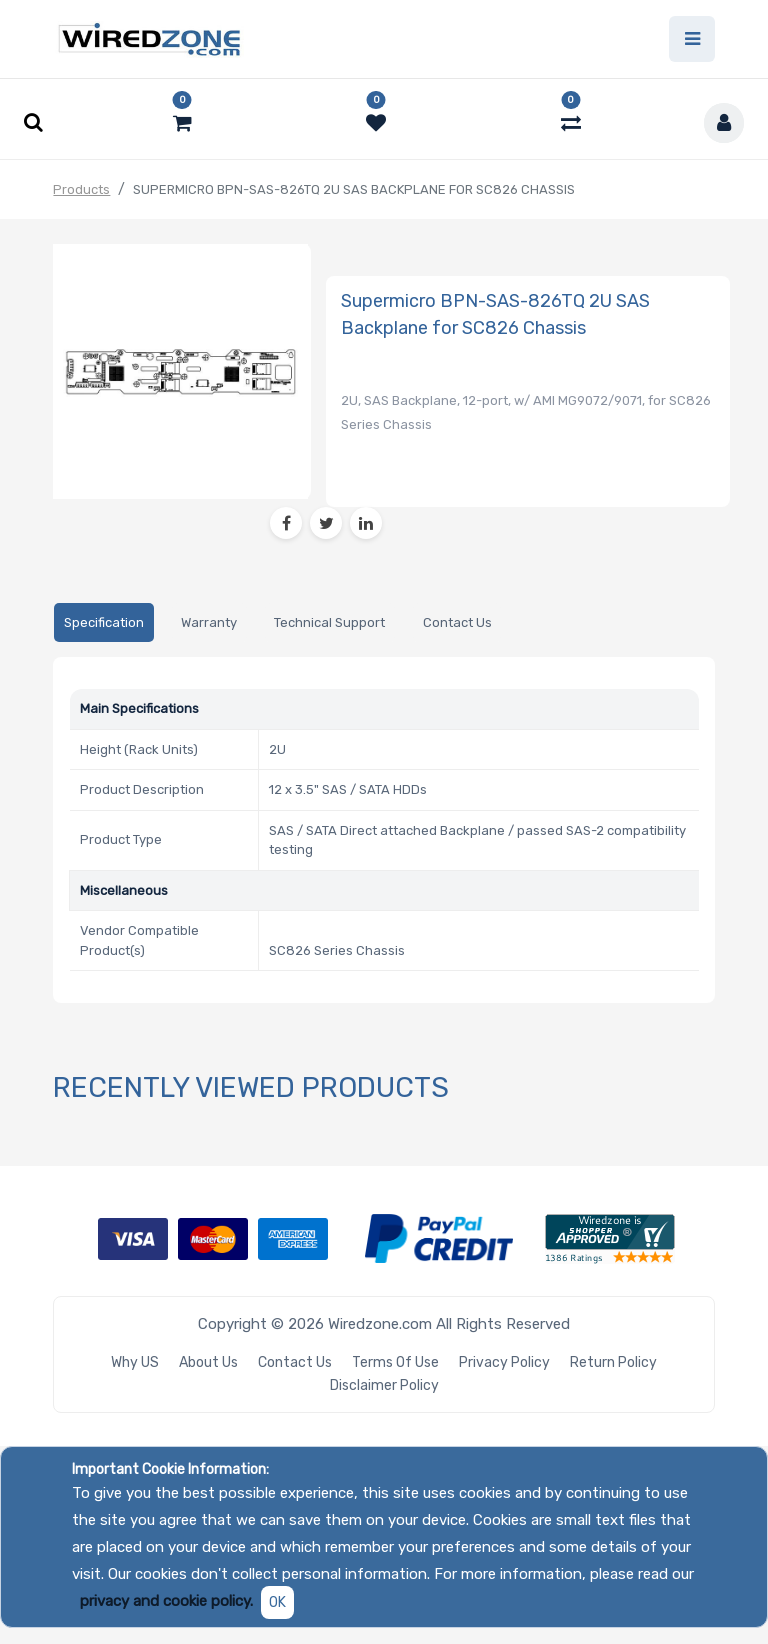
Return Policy (613, 1362)
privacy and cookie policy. (166, 1601)
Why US (135, 1362)
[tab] (103, 622)
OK (277, 1602)
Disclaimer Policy (384, 1385)
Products (81, 189)
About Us (208, 1362)
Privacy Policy (504, 1362)
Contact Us (295, 1362)
